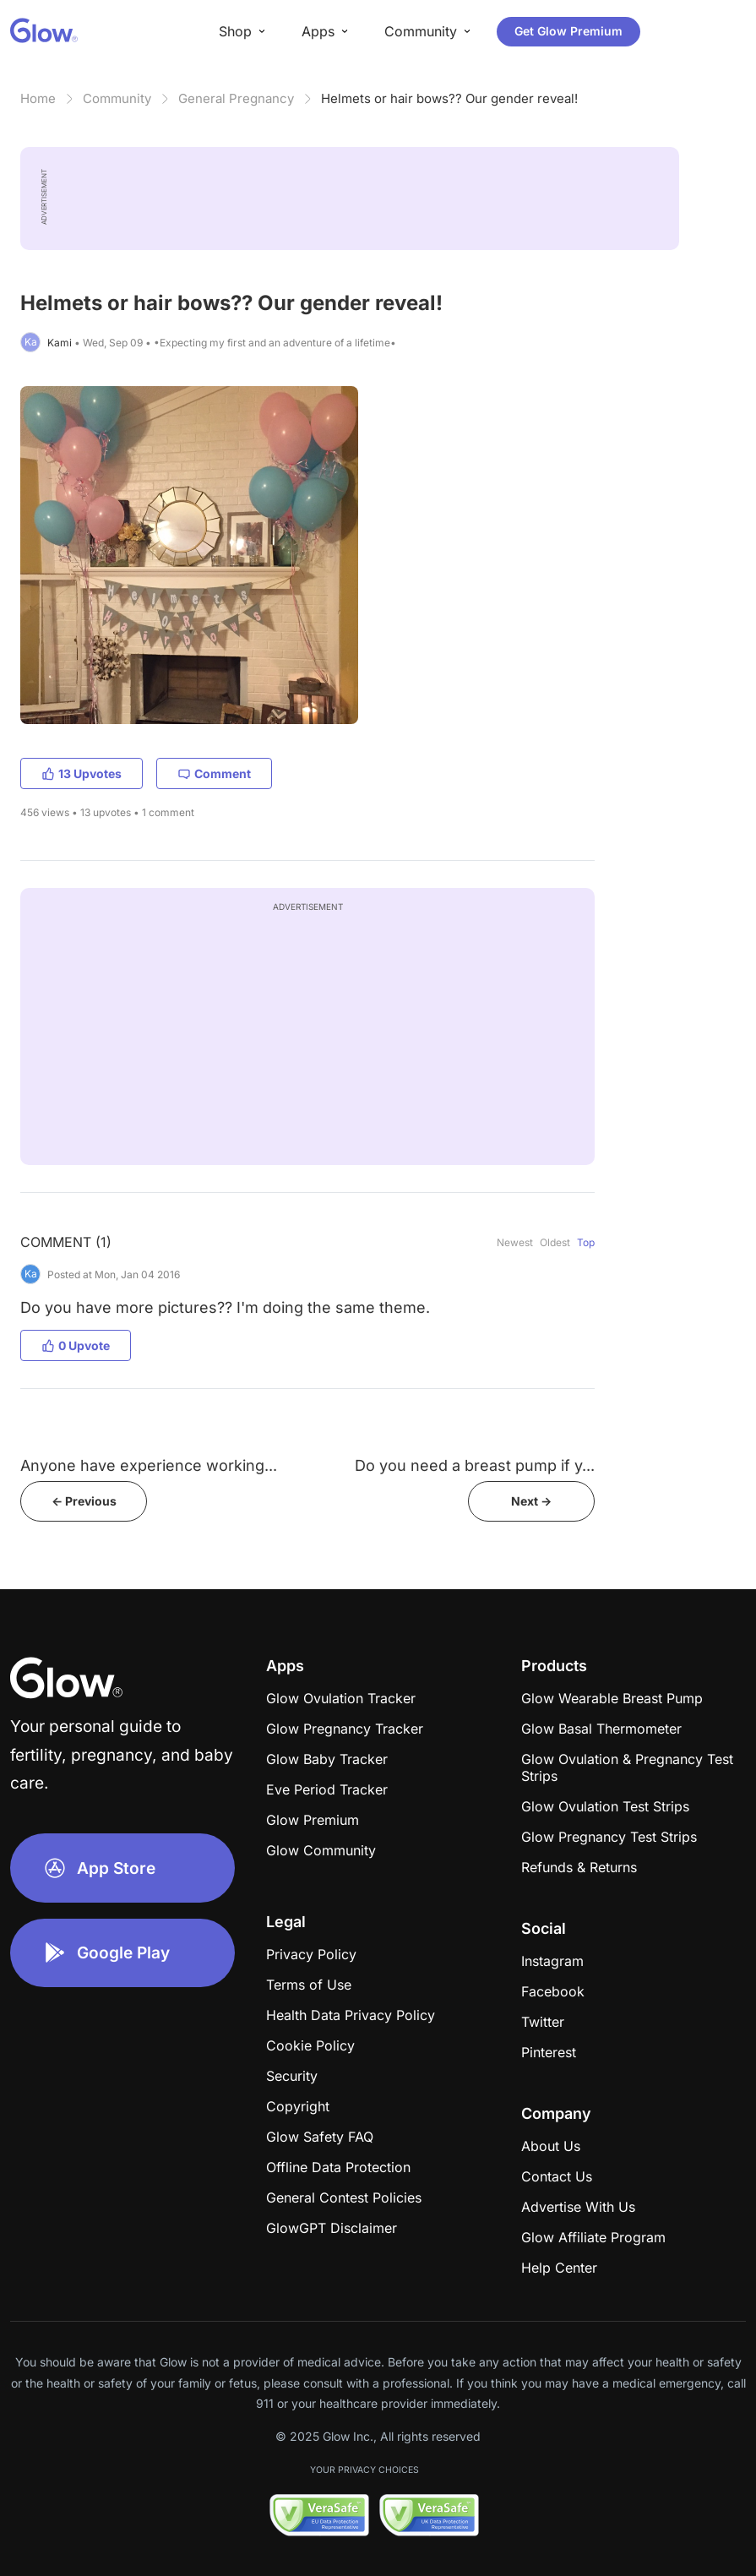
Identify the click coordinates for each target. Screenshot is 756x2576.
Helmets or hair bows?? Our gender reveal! (449, 98)
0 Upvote (75, 1345)
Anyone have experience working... (148, 1465)
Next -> (531, 1501)
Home (38, 98)
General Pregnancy (236, 98)
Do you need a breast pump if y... (475, 1465)
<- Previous (84, 1501)
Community (117, 98)
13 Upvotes (81, 773)
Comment (214, 773)
